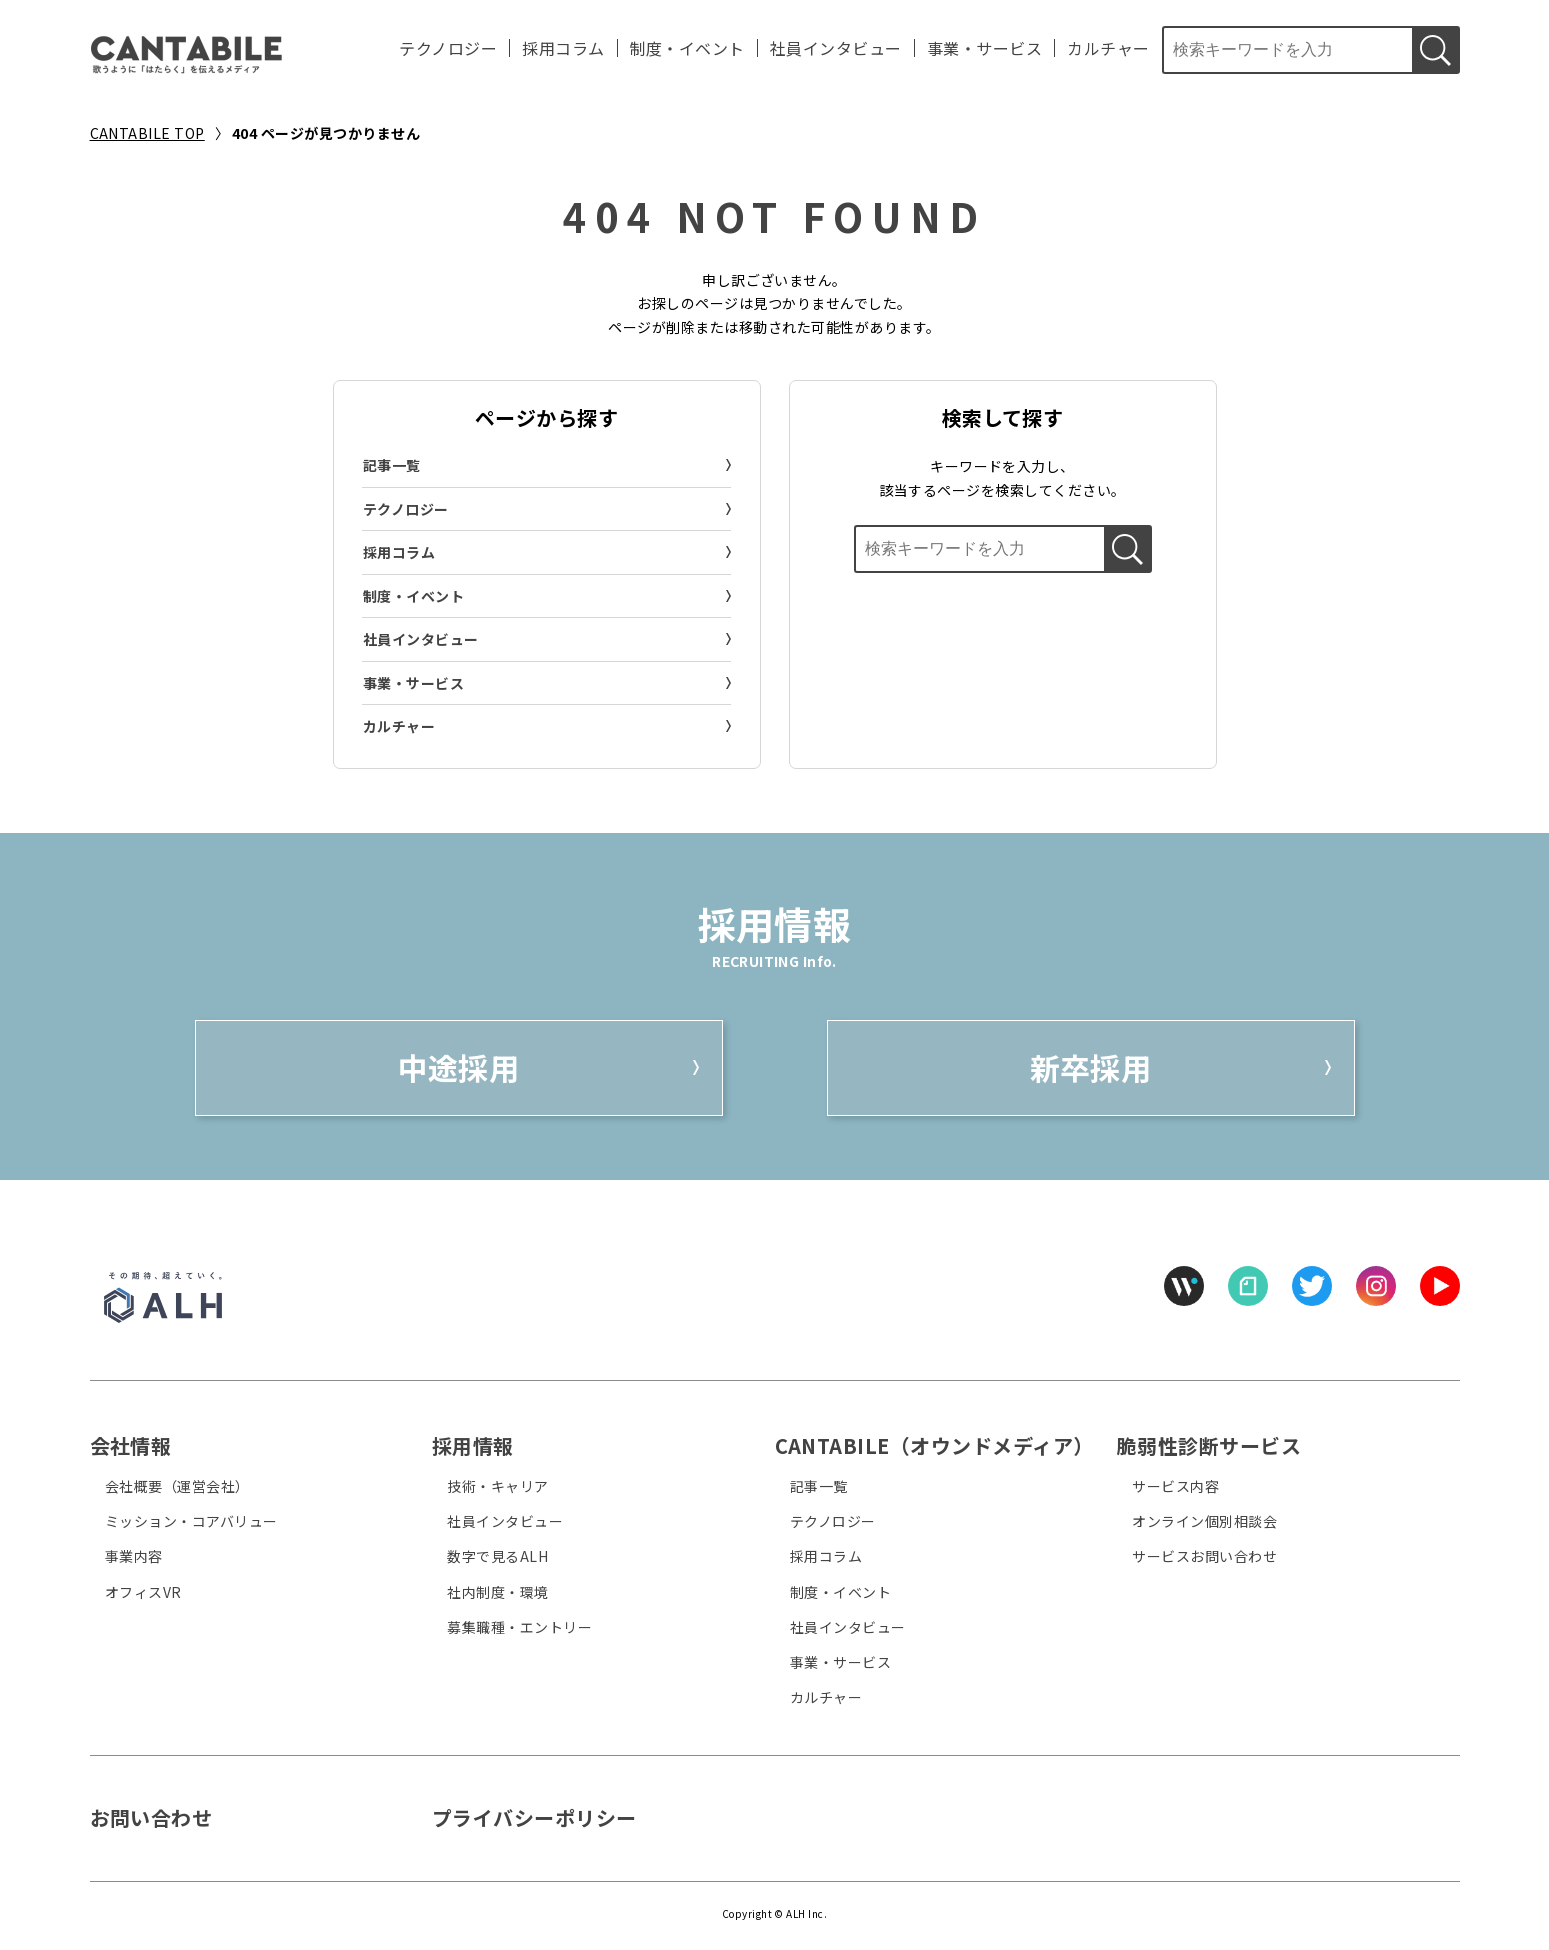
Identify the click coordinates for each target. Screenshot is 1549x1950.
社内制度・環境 (497, 1592)
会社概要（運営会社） (177, 1486)
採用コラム (563, 48)
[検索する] (1436, 50)
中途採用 (459, 1067)
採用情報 (473, 1445)
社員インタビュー (836, 48)
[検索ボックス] (1287, 50)
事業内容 (134, 1556)
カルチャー (1108, 48)
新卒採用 (1091, 1067)
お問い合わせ (151, 1817)
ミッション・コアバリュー (191, 1521)
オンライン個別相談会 (1204, 1521)
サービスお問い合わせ (1204, 1556)
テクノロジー (448, 48)
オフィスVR (143, 1592)
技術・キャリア (497, 1486)
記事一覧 (392, 465)
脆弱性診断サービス (1209, 1445)
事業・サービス (984, 48)
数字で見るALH (497, 1556)
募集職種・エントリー (519, 1627)
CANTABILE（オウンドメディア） (934, 1445)
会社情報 (131, 1445)
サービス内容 (1175, 1486)
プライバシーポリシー (534, 1817)
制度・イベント (687, 48)
